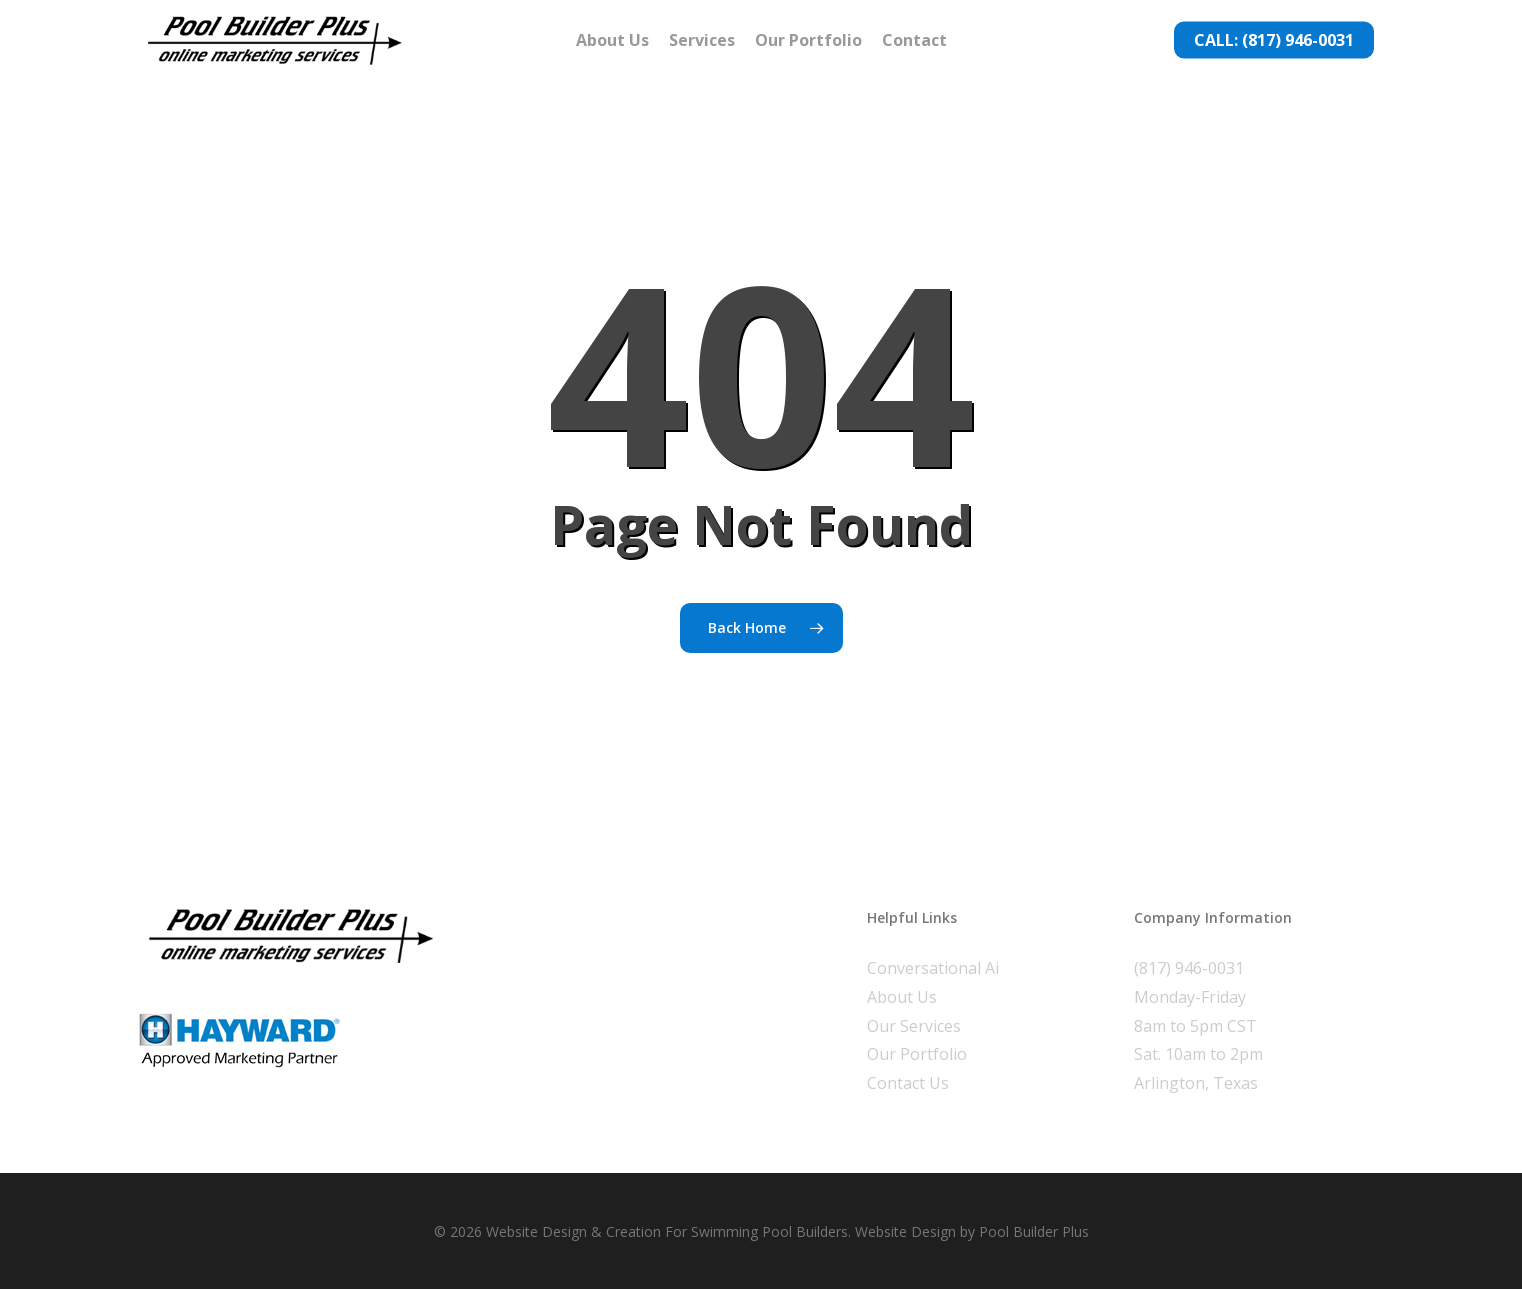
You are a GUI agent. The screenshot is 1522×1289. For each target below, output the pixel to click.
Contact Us (908, 1083)
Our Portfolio (917, 1054)
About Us (902, 997)
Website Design (905, 1231)
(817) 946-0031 (1189, 968)
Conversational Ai (933, 968)
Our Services (914, 1026)
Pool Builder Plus (1034, 1231)
